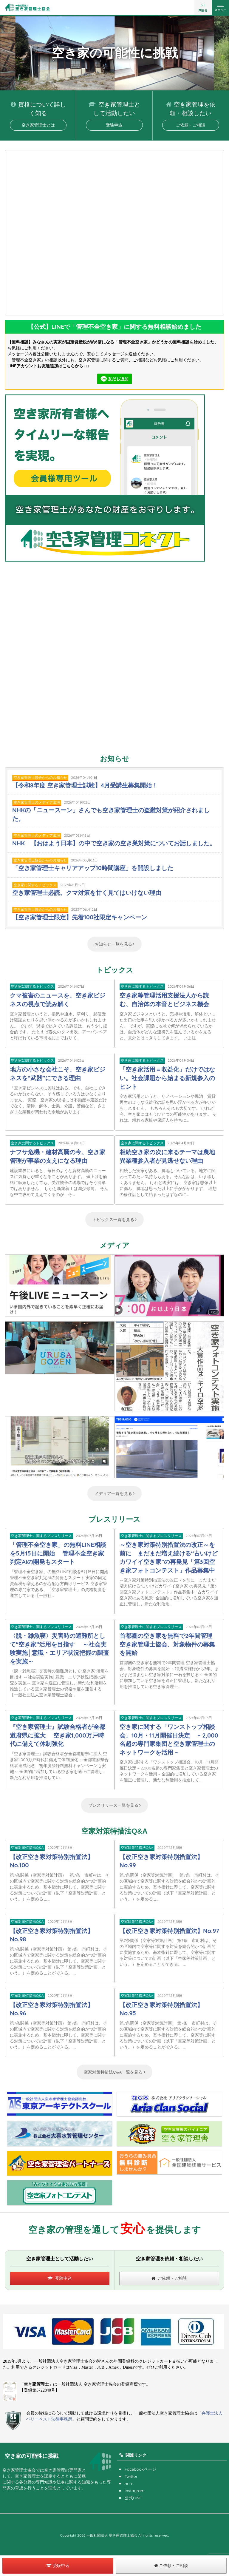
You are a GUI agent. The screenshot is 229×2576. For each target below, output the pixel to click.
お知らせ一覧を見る (115, 944)
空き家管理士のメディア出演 (36, 802)
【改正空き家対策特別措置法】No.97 (169, 1930)
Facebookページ (140, 2469)
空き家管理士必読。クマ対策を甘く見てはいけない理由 (86, 892)
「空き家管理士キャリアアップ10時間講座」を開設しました (92, 868)
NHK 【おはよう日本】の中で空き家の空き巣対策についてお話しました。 (114, 843)
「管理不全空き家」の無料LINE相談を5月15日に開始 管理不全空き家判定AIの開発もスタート (58, 1553)
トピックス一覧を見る (114, 1219)
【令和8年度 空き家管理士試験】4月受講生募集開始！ (85, 785)
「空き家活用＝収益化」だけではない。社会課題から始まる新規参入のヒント (167, 1078)
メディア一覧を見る (115, 1493)
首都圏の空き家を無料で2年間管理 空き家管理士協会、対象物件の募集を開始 (170, 1644)
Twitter (131, 2476)
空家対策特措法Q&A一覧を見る (114, 2072)
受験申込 (114, 125)
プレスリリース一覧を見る (114, 1805)
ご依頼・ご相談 (190, 125)
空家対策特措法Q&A (27, 1847)
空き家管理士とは (38, 125)
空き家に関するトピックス (34, 885)
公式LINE (133, 2498)
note (129, 2483)
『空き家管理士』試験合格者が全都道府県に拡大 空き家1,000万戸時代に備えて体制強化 (57, 1735)
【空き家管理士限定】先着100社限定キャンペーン (79, 917)
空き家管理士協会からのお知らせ (40, 777)
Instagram (135, 2490)
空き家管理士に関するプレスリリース (41, 1535)
